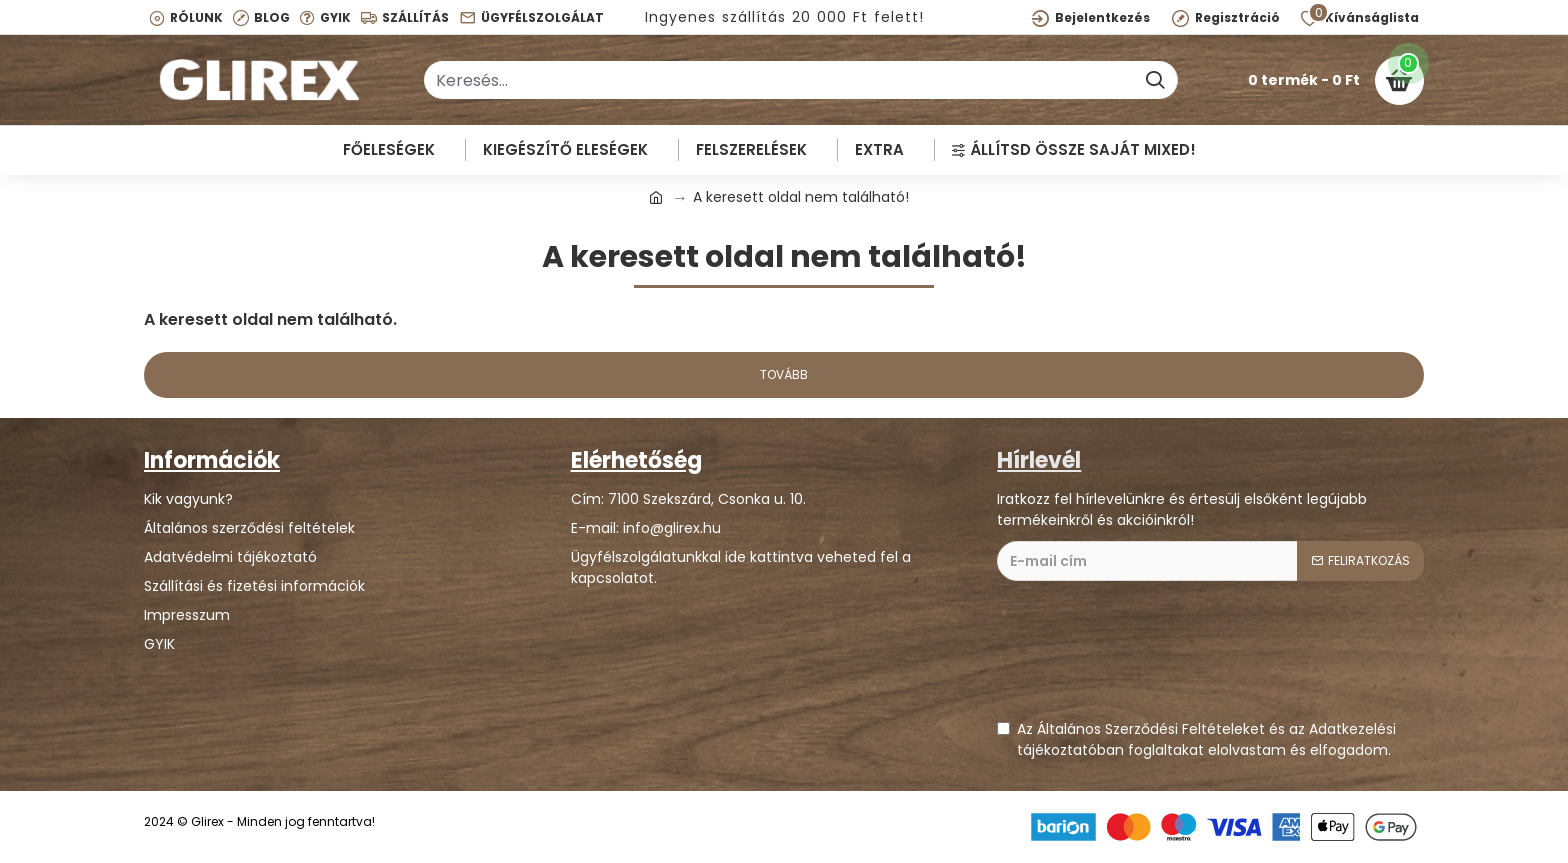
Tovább (784, 374)
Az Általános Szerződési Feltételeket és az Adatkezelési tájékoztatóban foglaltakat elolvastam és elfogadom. (1196, 739)
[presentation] (1149, 660)
